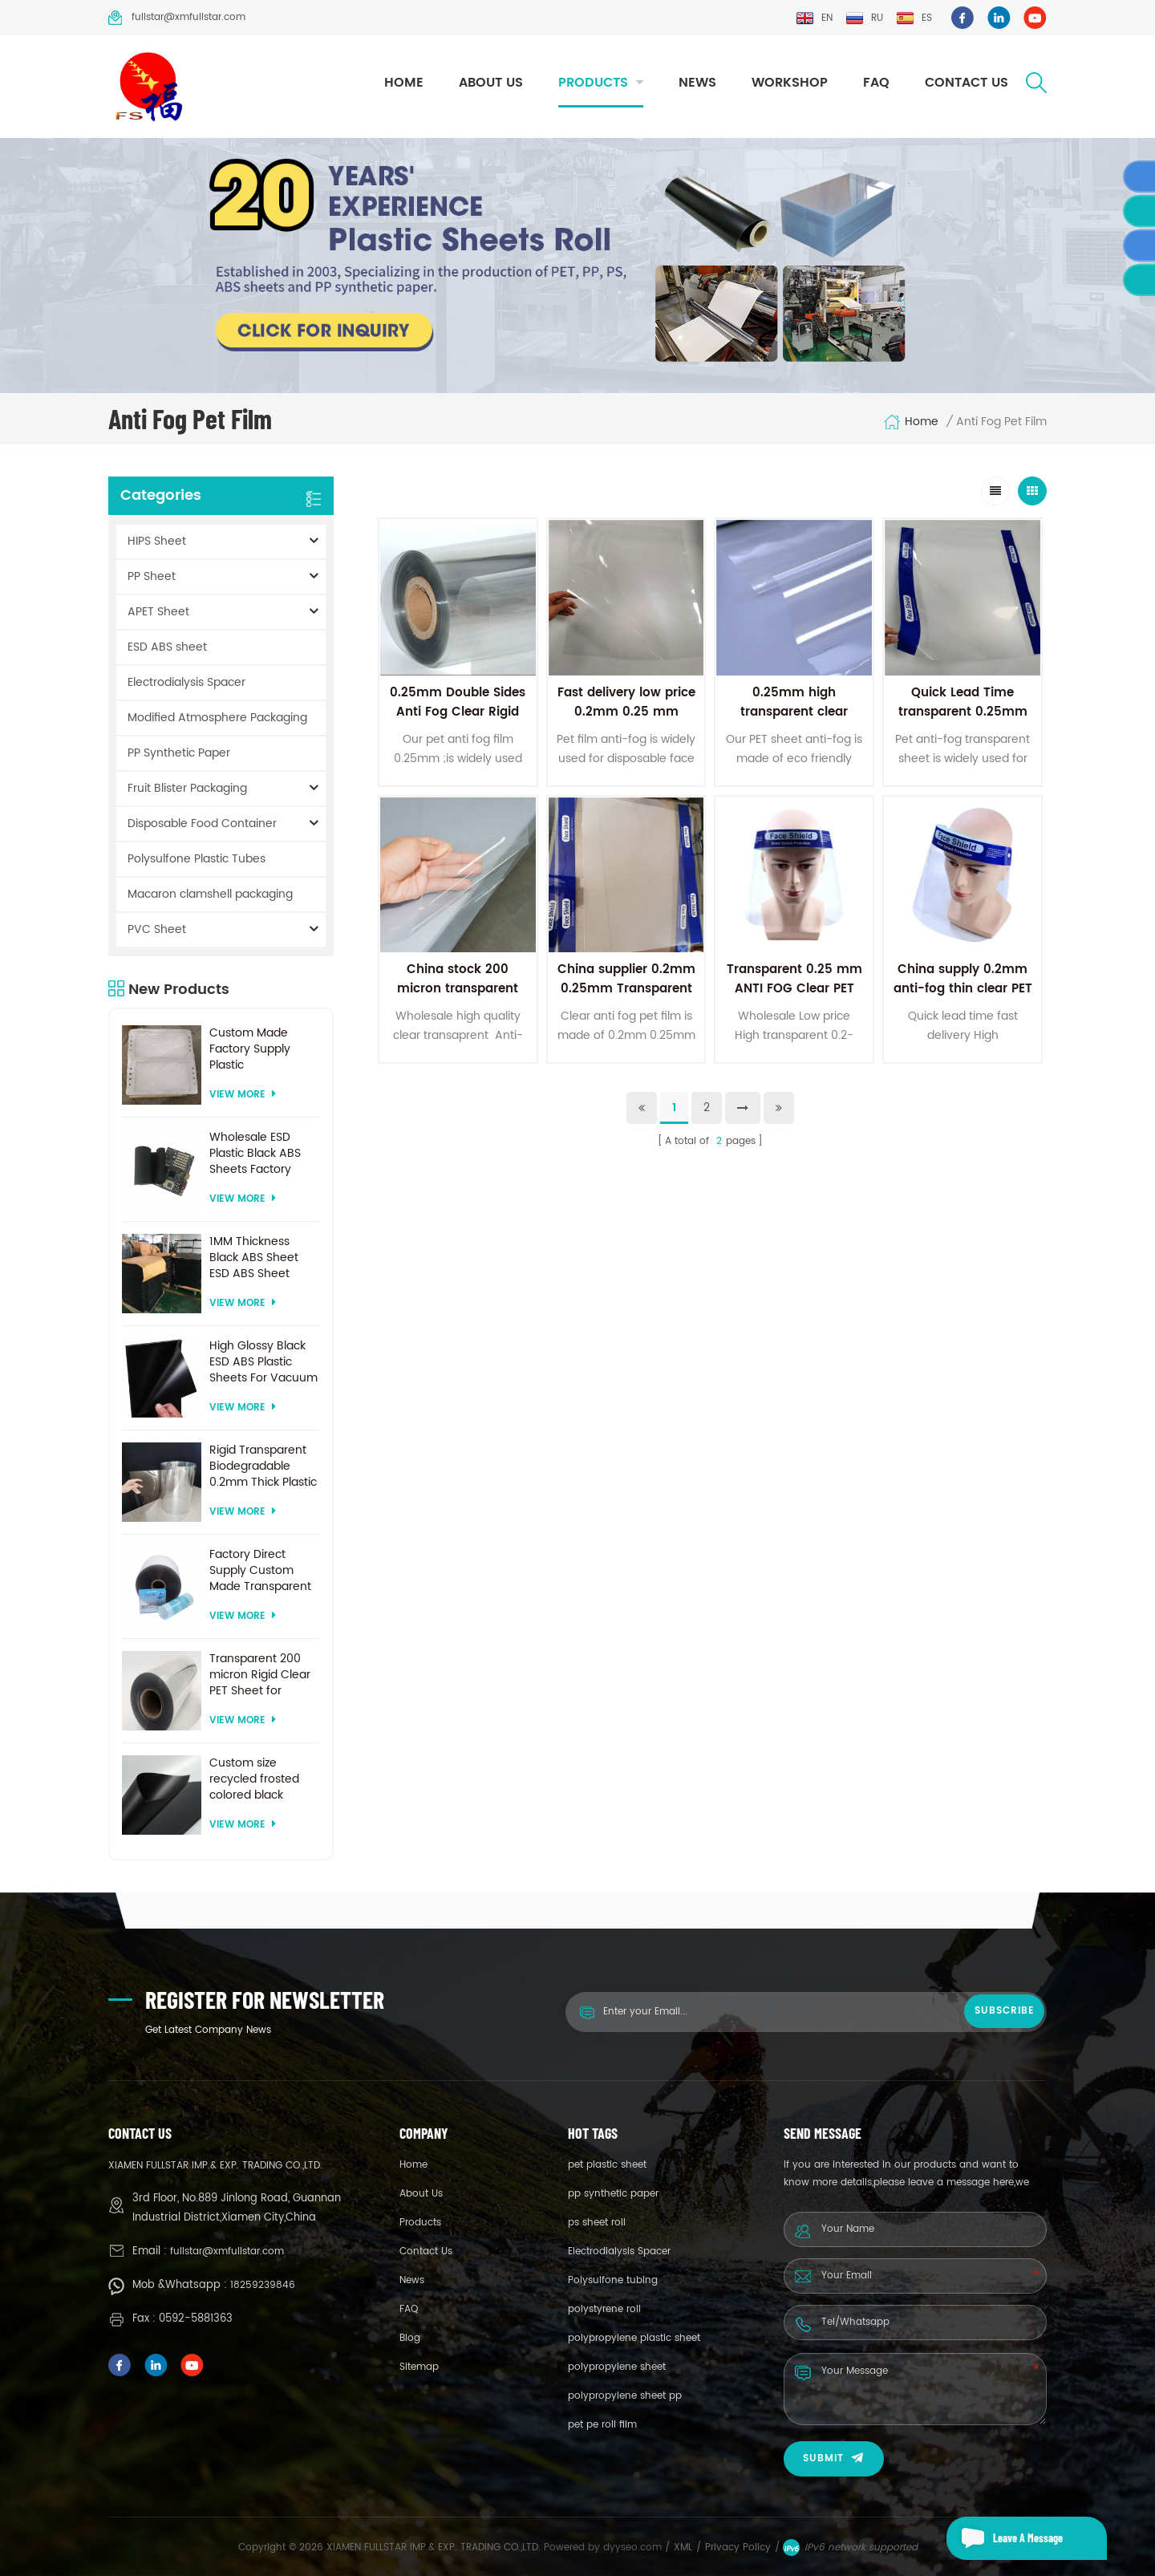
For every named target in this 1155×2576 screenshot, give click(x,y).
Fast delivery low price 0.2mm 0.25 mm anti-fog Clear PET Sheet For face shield (626, 722)
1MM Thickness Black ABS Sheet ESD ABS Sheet (253, 1258)
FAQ (876, 82)
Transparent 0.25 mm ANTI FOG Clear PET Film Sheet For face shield (794, 998)
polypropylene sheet (617, 2367)
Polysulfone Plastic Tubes (196, 859)
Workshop (790, 82)
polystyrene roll (604, 2309)
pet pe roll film (602, 2424)
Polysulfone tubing (613, 2280)
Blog (409, 2338)
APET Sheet (158, 611)
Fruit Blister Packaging (187, 788)
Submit (834, 2458)
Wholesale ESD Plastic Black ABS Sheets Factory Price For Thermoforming (255, 1154)
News (697, 82)
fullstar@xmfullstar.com (176, 18)
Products (593, 82)
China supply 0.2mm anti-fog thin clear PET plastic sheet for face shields (963, 998)
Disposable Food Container (202, 823)
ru (864, 18)
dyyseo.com (634, 2547)
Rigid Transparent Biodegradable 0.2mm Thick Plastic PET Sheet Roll (263, 1466)
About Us (491, 82)
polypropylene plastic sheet (634, 2338)
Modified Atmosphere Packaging (217, 717)
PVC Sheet (157, 929)
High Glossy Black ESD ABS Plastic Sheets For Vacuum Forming (263, 1362)
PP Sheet (152, 576)
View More (242, 1094)
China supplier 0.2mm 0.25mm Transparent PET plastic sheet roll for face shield (626, 998)
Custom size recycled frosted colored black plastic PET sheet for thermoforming (264, 1779)
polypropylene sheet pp (625, 2396)
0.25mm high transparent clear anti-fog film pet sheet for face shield (794, 722)
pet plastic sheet (607, 2164)
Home (404, 82)
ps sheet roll (597, 2222)
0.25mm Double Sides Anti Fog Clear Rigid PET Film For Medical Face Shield (457, 722)
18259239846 (262, 2285)
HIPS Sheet (157, 541)
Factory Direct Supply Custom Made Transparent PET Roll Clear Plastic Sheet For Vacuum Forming (260, 1571)
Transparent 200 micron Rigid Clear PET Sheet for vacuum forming (259, 1675)
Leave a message (1004, 2538)
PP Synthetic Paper (179, 753)
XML (683, 2547)
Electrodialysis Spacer (186, 682)
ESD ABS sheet (167, 647)
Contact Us (966, 82)
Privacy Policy (738, 2547)
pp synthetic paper (613, 2193)
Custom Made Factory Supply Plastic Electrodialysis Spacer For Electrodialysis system (249, 1049)
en (814, 18)
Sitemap (419, 2367)
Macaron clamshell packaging (210, 894)
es (914, 18)
